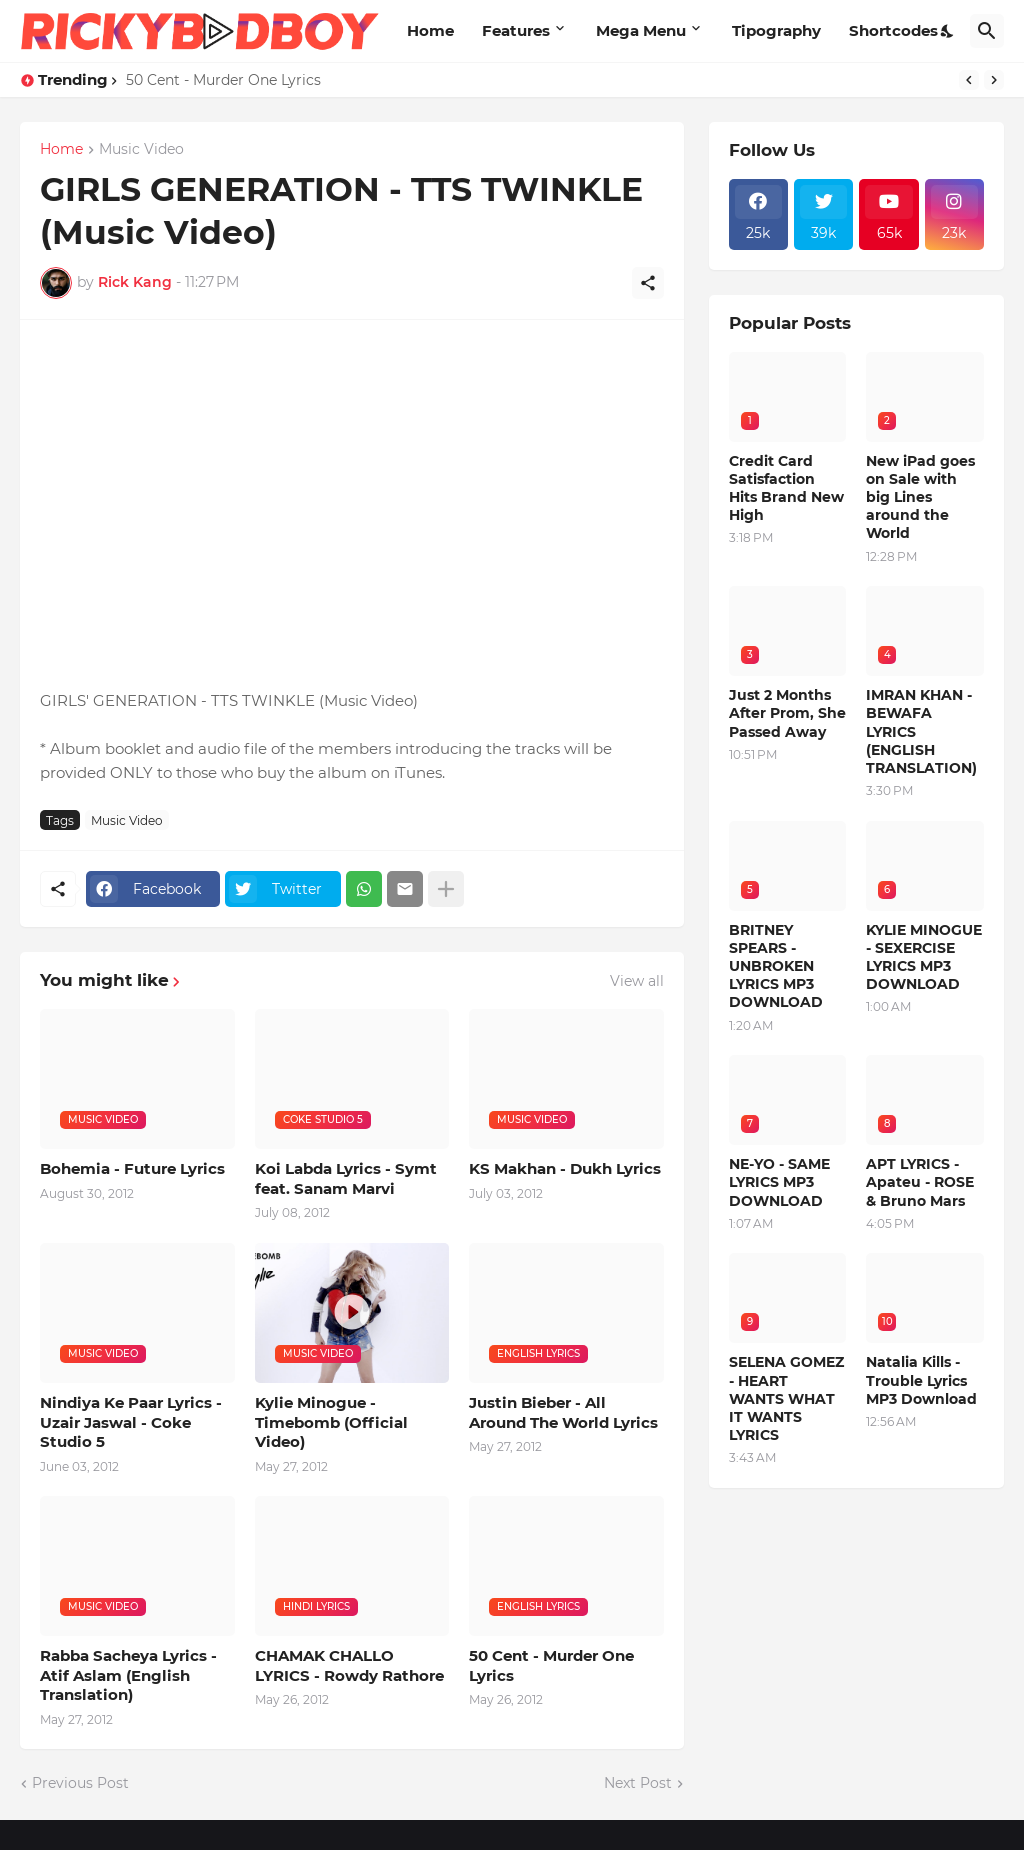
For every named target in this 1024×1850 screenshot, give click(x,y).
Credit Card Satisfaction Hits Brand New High (786, 488)
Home (430, 30)
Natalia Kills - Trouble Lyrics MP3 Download (921, 1380)
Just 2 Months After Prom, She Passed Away (787, 713)
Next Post (638, 1783)
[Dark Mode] (948, 31)
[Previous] (969, 80)
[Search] (987, 31)
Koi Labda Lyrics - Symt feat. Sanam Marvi (346, 1178)
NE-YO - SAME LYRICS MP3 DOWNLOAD (779, 1182)
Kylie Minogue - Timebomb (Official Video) (331, 1422)
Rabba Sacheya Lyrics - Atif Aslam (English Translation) (128, 1675)
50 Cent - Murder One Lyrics (223, 80)
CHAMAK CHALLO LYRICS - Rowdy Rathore (349, 1665)
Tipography (776, 30)
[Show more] (446, 889)
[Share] (648, 283)
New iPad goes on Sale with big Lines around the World (920, 497)
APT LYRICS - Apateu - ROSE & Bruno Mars (920, 1182)
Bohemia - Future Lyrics (132, 1168)
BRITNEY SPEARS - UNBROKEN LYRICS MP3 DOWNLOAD (776, 966)
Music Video (141, 150)
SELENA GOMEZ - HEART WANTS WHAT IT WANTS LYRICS (786, 1398)
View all (637, 981)
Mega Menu (641, 30)
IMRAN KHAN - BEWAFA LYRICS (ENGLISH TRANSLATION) (921, 731)
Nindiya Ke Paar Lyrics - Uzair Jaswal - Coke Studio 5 (131, 1422)
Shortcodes (893, 30)
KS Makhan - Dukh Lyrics (565, 1168)
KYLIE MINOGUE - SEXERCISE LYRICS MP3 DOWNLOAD (924, 957)
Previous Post (80, 1783)
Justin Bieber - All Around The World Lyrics (563, 1412)
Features (516, 30)
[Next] (994, 80)
